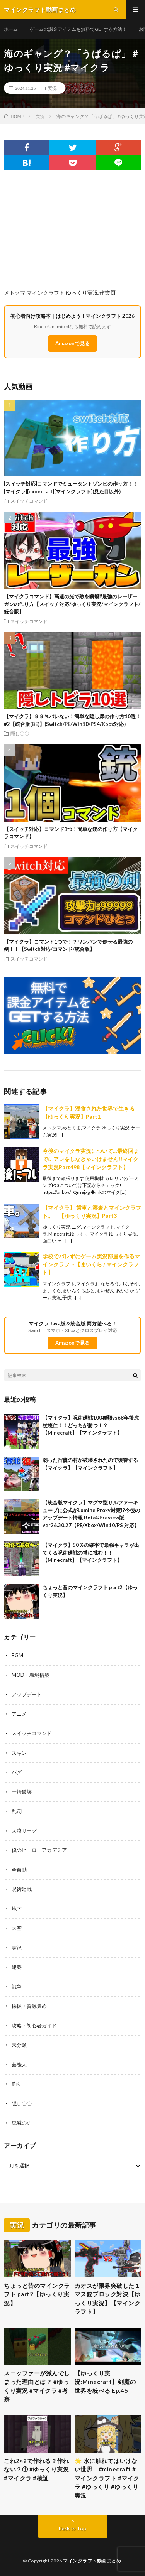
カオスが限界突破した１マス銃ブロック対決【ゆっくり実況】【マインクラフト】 (108, 2298)
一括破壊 (22, 1792)
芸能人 (19, 2064)
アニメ (19, 1714)
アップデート (27, 1694)
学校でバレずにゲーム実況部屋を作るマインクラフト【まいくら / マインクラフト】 (91, 1264)
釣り (17, 2084)
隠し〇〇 (19, 733)
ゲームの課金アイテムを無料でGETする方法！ (78, 29)
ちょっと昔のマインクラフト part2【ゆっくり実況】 (37, 2294)
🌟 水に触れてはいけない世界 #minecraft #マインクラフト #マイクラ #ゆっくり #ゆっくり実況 (107, 2478)
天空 (17, 1928)
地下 (17, 1909)
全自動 (19, 1870)
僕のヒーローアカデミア (39, 1850)
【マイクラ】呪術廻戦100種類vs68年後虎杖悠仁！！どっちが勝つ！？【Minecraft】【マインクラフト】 (91, 1425)
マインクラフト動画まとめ (92, 2561)
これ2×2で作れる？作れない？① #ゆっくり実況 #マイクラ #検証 (36, 2469)
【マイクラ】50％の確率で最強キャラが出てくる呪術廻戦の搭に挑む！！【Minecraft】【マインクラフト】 (91, 1552)
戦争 (17, 1986)
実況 (52, 88)
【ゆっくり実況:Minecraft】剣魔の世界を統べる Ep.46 (105, 2382)
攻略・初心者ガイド (34, 2025)
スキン (19, 1753)
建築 (17, 1967)
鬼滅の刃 (22, 2123)
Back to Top (72, 2528)
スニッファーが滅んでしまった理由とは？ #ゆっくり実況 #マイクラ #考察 (37, 2386)
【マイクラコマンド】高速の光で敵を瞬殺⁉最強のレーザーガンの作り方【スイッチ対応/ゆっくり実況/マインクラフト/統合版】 (72, 603)
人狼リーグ (24, 1831)
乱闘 (17, 1811)
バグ (17, 1772)
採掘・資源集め (29, 2006)
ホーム (11, 29)
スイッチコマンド (29, 500)
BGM (17, 1655)
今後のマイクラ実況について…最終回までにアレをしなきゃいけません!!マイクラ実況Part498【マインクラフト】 (91, 1159)
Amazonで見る (72, 343)
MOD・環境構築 (30, 1675)
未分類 (19, 2045)
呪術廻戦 (22, 1889)
